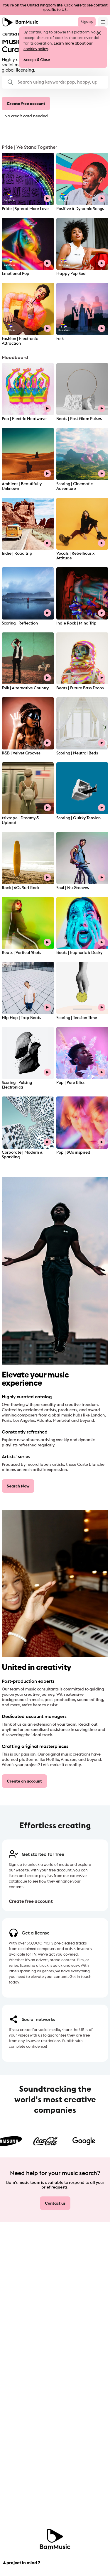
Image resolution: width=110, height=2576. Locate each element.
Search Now (18, 1486)
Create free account (26, 103)
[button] (55, 82)
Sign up (87, 22)
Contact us (55, 2203)
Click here (73, 5)
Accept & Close (36, 59)
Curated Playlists (17, 34)
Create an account (24, 1781)
